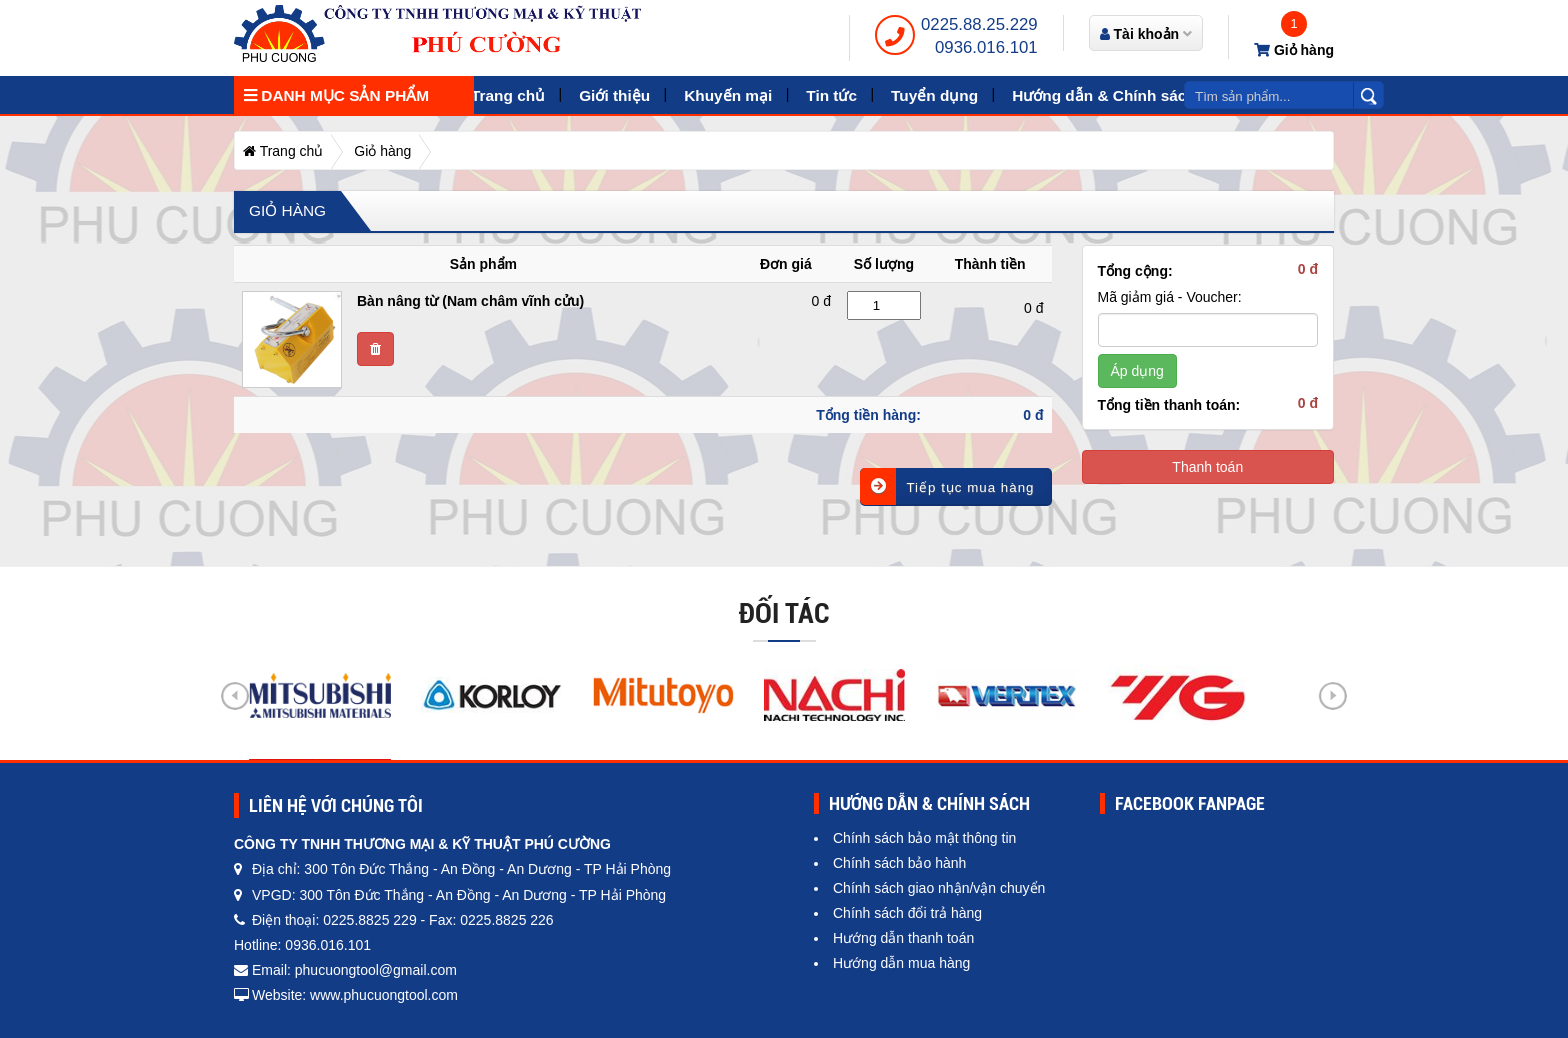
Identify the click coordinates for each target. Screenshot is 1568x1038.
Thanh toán (1207, 467)
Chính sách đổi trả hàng (907, 913)
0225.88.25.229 (979, 24)
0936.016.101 (986, 47)
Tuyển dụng (934, 95)
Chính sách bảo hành (899, 863)
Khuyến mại (728, 95)
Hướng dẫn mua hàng (901, 963)
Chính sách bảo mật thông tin (924, 838)
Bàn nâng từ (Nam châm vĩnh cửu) (470, 301)
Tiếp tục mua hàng (947, 486)
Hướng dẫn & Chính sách (1104, 95)
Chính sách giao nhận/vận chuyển (939, 888)
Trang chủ (508, 95)
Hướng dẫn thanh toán (903, 938)
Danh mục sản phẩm (336, 95)
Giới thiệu (614, 95)
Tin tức (831, 95)
